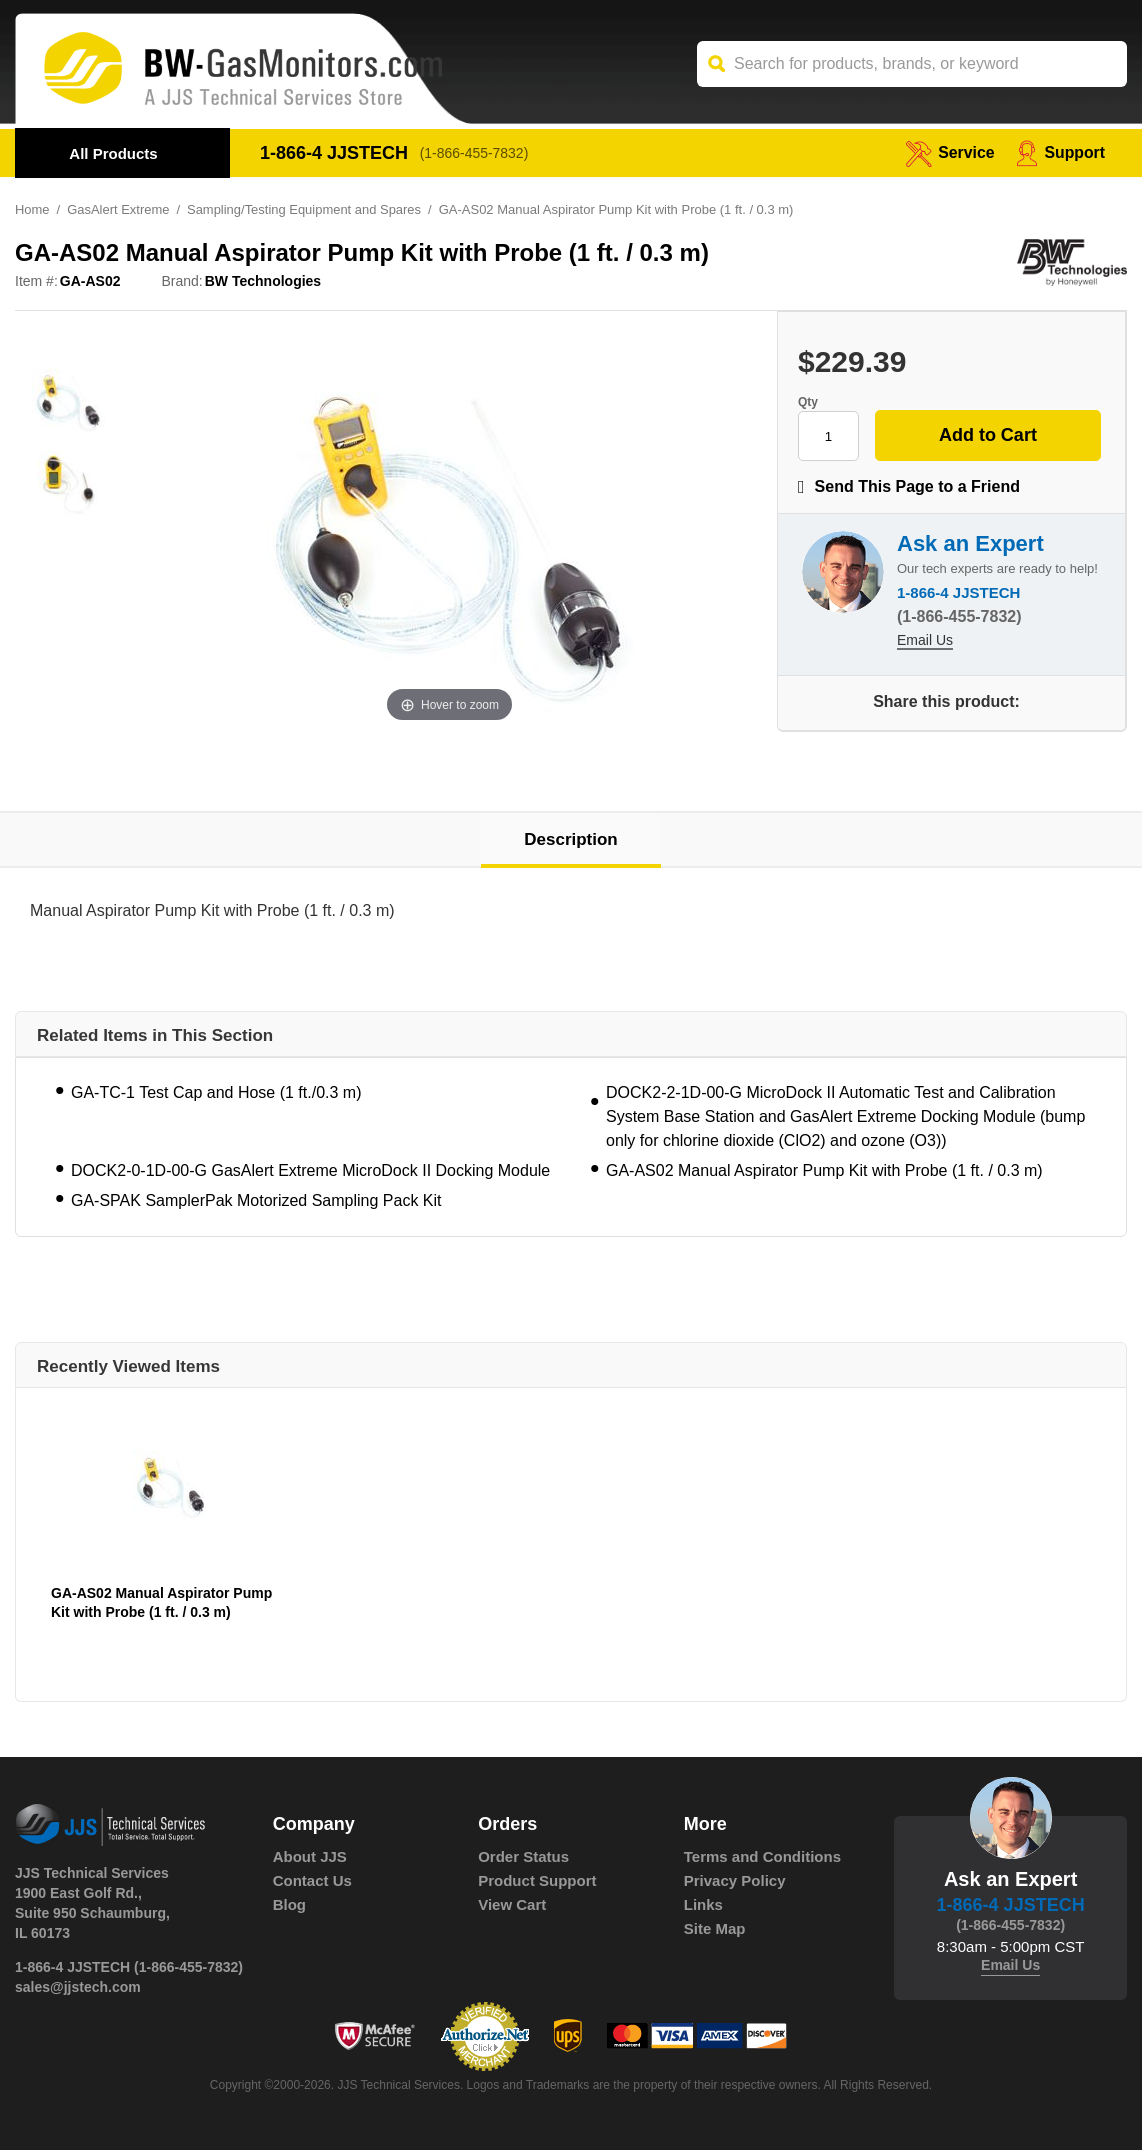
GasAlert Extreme (118, 209)
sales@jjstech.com (78, 1987)
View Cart (512, 1904)
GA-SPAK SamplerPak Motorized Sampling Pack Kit (256, 1200)
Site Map (715, 1928)
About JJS (310, 1856)
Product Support (537, 1880)
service (949, 152)
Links (703, 1904)
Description (571, 839)
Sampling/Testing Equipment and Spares (305, 209)
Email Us (925, 641)
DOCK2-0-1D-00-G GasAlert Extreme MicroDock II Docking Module (310, 1170)
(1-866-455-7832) (474, 153)
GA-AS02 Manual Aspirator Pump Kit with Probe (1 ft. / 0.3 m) (824, 1170)
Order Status (523, 1856)
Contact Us (312, 1880)
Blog (289, 1904)
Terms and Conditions (762, 1856)
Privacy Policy (735, 1880)
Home (32, 209)
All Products (113, 153)
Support (1060, 152)
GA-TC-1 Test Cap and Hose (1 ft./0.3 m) (216, 1092)
